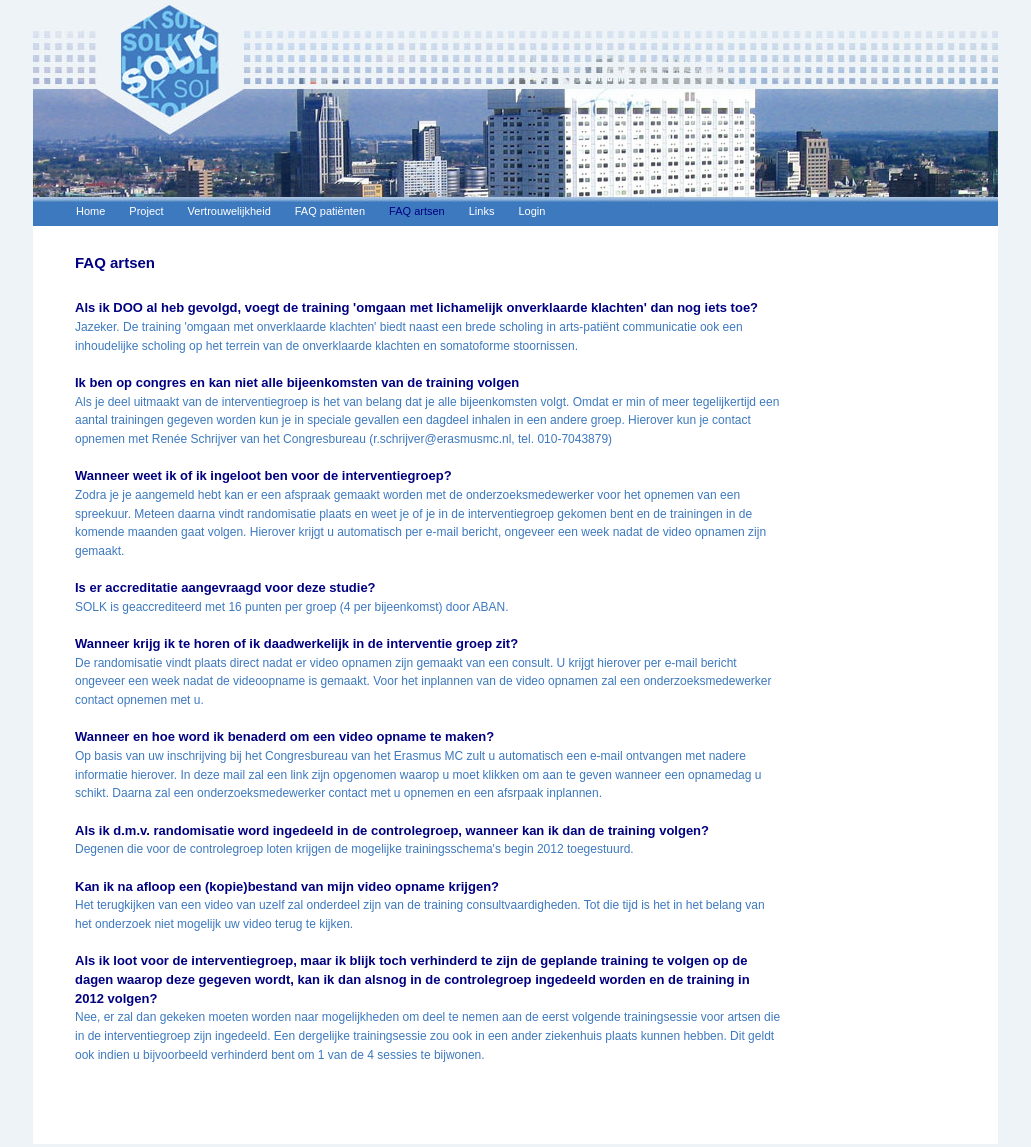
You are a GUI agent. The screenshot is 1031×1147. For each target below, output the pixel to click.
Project (146, 211)
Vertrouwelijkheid (229, 211)
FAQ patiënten (330, 211)
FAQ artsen (417, 211)
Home (90, 211)
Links (482, 211)
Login (531, 211)
